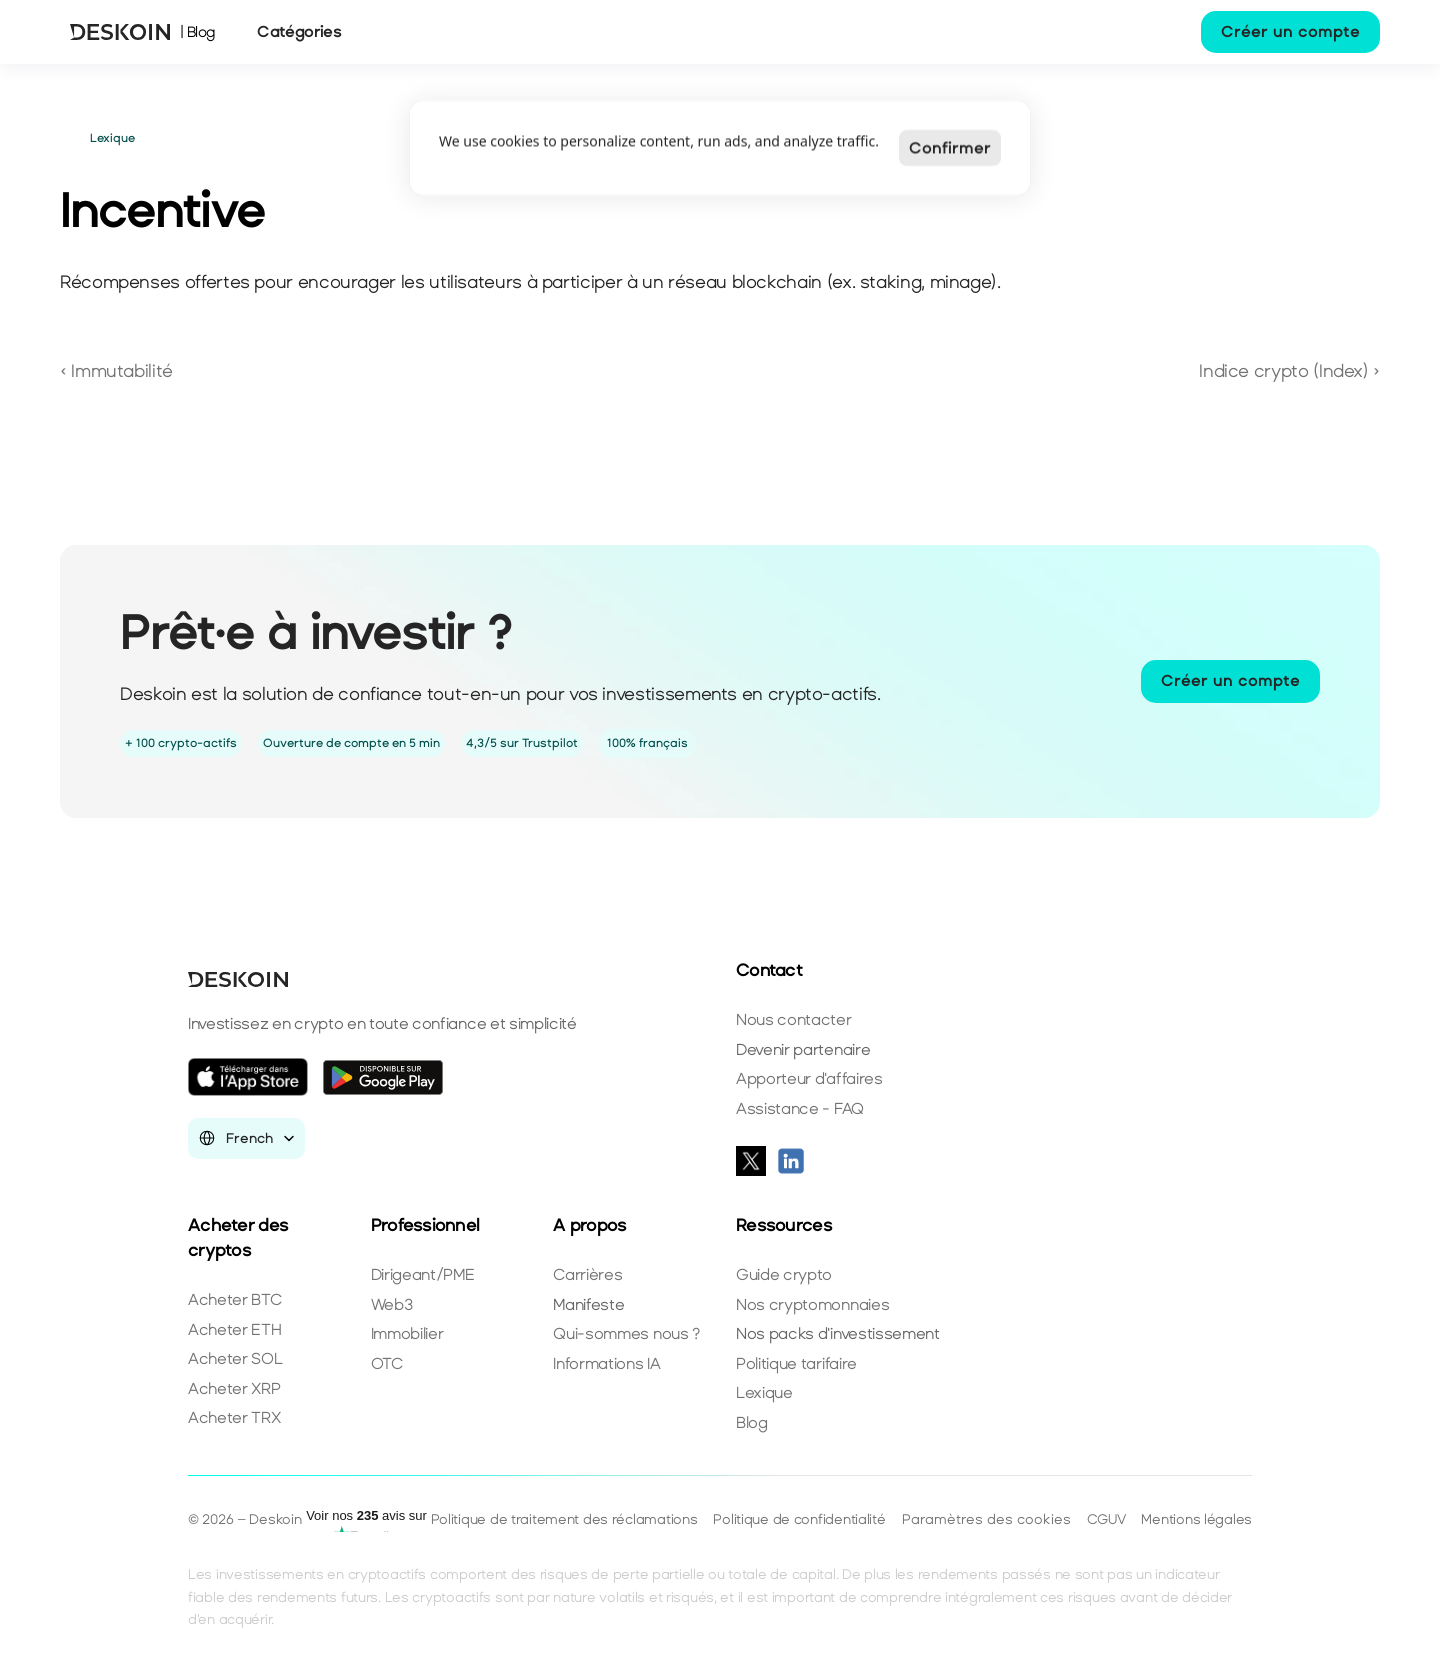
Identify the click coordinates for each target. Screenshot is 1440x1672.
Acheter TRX (234, 1417)
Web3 (392, 1304)
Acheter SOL (235, 1358)
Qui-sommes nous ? (626, 1333)
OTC (387, 1363)
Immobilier (407, 1333)
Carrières (587, 1274)
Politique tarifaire (796, 1363)
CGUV (1106, 1519)
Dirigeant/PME (423, 1274)
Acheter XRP (234, 1388)
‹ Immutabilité (116, 371)
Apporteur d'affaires (809, 1078)
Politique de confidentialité (799, 1519)
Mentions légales (1196, 1519)
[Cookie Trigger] (986, 1520)
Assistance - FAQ (800, 1108)
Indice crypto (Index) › (1289, 371)
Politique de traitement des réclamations (564, 1519)
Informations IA (606, 1363)
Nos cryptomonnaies (812, 1304)
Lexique (764, 1392)
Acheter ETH (234, 1329)
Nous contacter (794, 1019)
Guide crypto (784, 1274)
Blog (752, 1422)
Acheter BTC (234, 1299)
